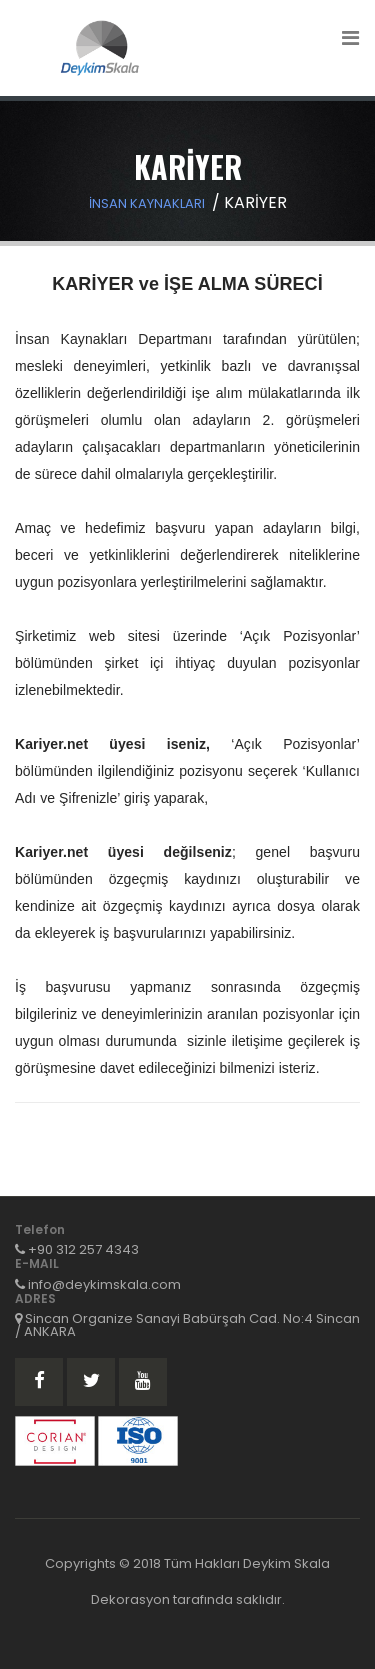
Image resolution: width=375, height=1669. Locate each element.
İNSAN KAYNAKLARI (147, 203)
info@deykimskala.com (104, 1284)
